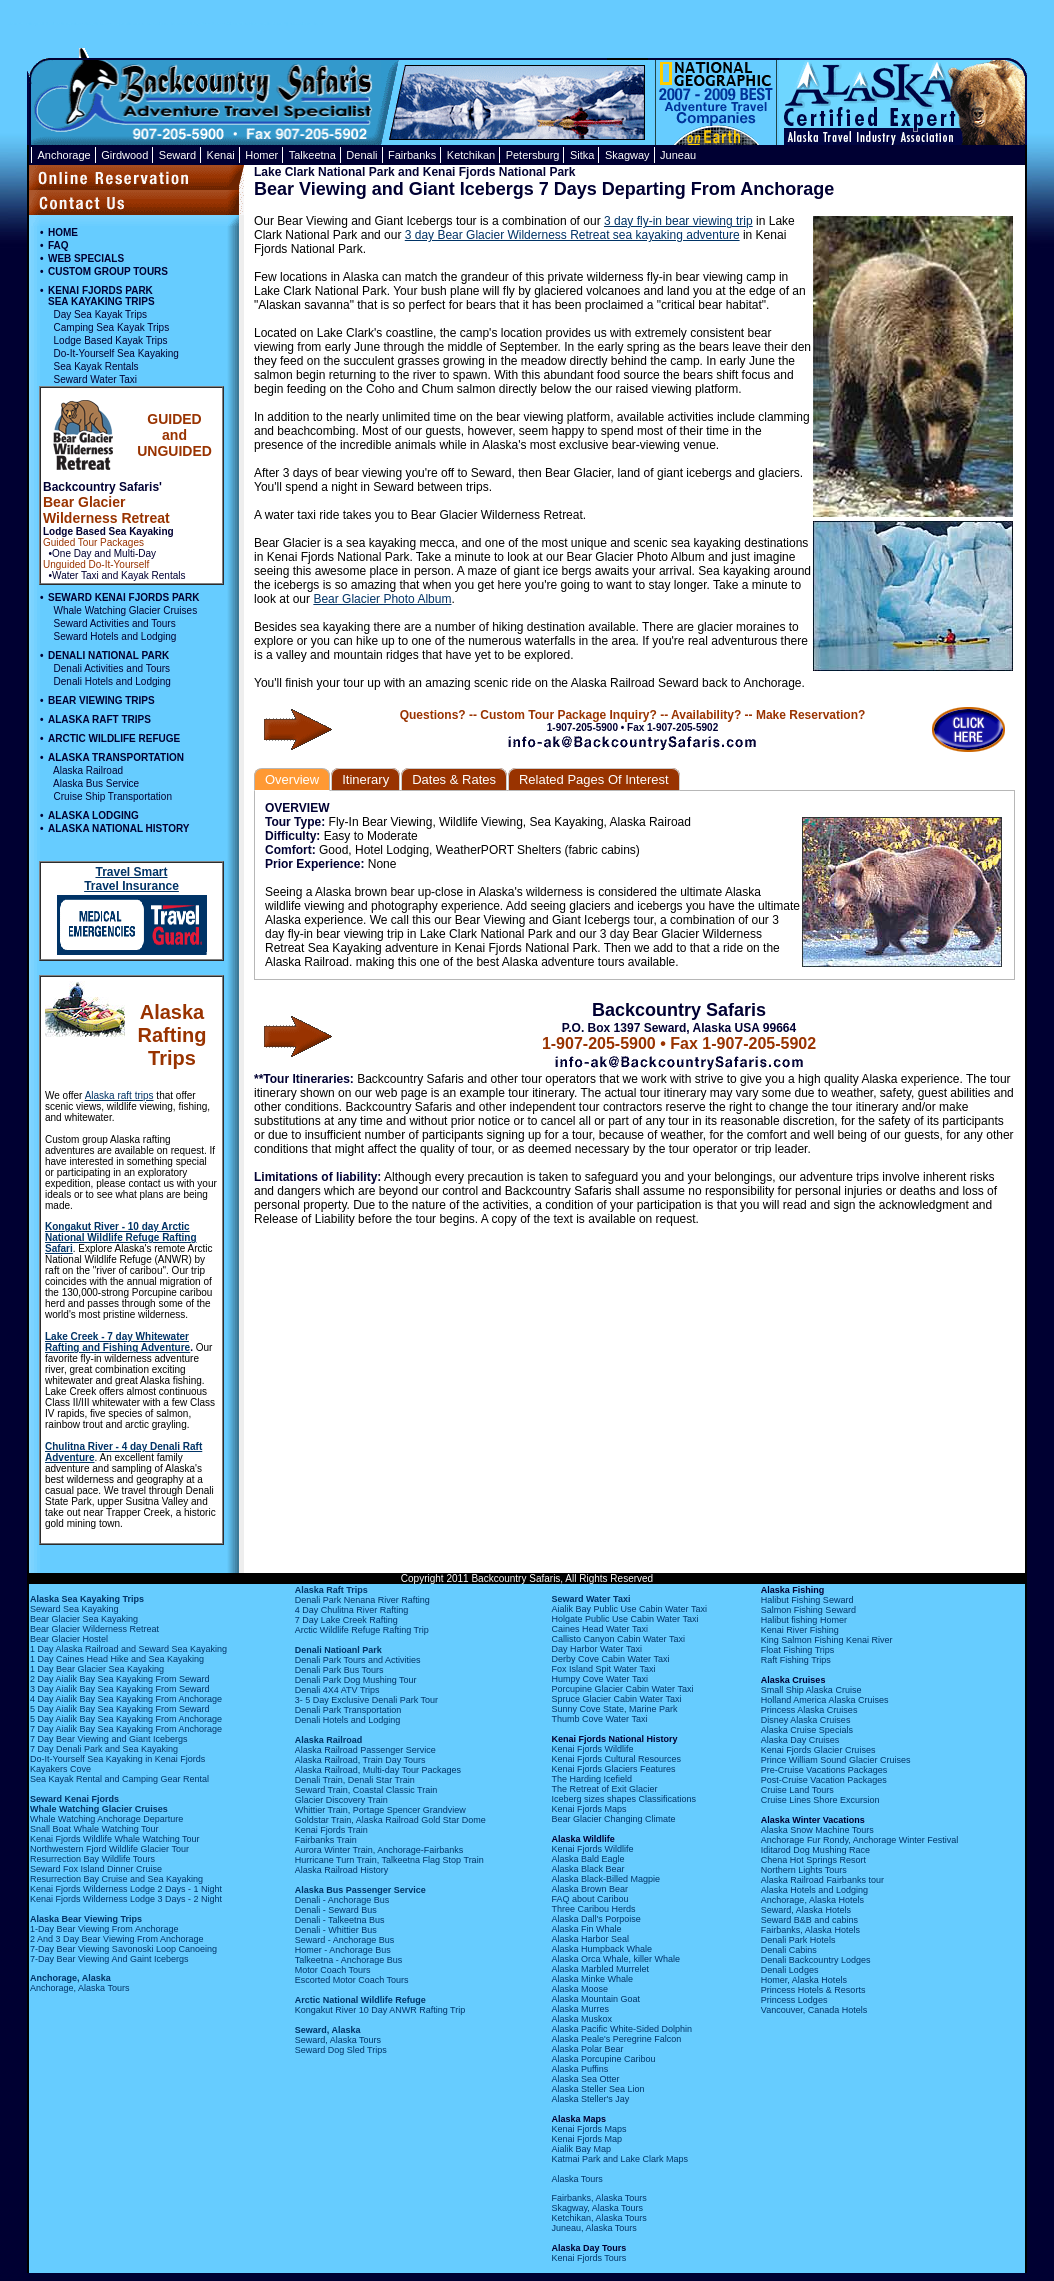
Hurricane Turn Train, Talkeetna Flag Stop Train (389, 1860)
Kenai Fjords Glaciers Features (613, 1769)
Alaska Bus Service (96, 783)
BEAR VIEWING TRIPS (101, 700)
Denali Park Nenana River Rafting (362, 1600)
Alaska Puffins (579, 2069)
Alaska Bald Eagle (587, 1859)
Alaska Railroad (88, 770)
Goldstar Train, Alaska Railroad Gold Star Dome (390, 1820)
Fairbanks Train (326, 1840)
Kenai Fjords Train (331, 1830)
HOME (63, 232)
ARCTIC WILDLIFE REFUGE (114, 738)
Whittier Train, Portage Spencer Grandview (380, 1810)
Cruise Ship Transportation (113, 796)
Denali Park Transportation (348, 1710)
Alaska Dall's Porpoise (595, 1919)
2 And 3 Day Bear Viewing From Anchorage (116, 1939)
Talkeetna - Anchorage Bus (349, 1960)
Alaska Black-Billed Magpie (605, 1879)
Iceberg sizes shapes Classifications (623, 1799)
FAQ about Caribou (589, 1899)
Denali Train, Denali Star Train (355, 1780)
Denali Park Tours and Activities (358, 1660)
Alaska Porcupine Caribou (603, 2059)
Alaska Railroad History (342, 1870)
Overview (292, 779)
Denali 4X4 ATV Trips (337, 1690)
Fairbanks (412, 155)
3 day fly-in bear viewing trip (678, 221)
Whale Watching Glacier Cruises (126, 610)
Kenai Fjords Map (586, 2139)
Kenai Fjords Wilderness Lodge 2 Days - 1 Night (126, 1889)
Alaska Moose (579, 1989)
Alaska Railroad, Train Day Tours (360, 1760)
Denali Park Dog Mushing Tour (356, 1680)
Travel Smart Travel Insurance (131, 879)
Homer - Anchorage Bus (343, 1950)
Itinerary (365, 779)
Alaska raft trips (119, 1095)
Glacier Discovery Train (341, 1800)
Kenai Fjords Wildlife (592, 1749)
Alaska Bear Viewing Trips (86, 1919)
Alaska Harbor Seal (590, 1939)
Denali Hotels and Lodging (112, 681)
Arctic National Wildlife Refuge (360, 2000)
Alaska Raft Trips (331, 1590)
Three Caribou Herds (593, 1909)
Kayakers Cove (60, 1769)
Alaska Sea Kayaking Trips (87, 1599)
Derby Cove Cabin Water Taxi (610, 1659)
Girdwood (124, 155)
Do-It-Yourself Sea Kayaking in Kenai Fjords (117, 1759)
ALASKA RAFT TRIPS (99, 719)
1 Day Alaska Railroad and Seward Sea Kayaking (128, 1649)
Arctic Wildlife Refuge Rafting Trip (362, 1630)
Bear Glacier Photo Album (382, 599)
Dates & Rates (454, 779)
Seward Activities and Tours (115, 623)
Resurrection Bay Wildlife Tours (92, 1859)
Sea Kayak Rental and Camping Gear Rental (119, 1779)
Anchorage (64, 155)
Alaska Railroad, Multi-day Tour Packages (378, 1770)
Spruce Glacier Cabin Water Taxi (616, 1699)
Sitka (582, 155)
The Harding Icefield (591, 1779)
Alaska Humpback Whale (601, 1949)
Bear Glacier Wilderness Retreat (94, 1629)
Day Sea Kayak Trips (100, 314)
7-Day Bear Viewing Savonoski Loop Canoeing (123, 1949)
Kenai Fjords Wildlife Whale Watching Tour (115, 1839)
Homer (261, 155)
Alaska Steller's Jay (590, 2099)
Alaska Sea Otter (585, 2079)
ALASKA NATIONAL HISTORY (118, 828)
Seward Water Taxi (95, 379)
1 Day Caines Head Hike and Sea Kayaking (117, 1659)
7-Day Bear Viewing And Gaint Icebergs (109, 1959)
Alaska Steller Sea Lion (597, 2089)
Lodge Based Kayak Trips (111, 340)
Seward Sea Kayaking (74, 1609)
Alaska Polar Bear (587, 2049)
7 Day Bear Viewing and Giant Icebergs (108, 1739)
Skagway (627, 155)
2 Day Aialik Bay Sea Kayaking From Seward (120, 1679)
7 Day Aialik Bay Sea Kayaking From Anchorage (126, 1729)
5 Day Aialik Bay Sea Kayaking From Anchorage (126, 1719)
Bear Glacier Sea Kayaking (84, 1619)
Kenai (221, 155)
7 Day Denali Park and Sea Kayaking (104, 1749)
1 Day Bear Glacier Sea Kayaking (97, 1669)
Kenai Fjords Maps (588, 1809)
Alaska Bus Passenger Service (360, 1890)
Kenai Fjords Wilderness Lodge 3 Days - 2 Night (126, 1899)
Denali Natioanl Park (338, 1650)
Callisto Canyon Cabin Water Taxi (618, 1639)
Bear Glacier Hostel (69, 1639)
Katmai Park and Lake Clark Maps (619, 2159)
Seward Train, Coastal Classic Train (366, 1790)
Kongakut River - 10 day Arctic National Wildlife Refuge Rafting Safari (121, 1237)
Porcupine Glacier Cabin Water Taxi (622, 1689)
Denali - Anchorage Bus (342, 1900)
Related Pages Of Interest (594, 779)
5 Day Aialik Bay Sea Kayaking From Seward (120, 1709)
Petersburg (533, 155)
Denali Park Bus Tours (339, 1670)
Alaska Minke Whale (592, 1979)
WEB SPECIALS (86, 258)
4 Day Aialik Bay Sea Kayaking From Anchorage (126, 1699)
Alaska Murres (580, 2009)
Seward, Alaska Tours (338, 2040)
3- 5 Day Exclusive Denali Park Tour (366, 1700)
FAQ (58, 245)
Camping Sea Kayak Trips (112, 327)
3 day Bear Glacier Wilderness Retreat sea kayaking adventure (572, 235)
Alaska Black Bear (587, 1869)
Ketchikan (471, 155)
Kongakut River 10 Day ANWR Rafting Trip (380, 2010)
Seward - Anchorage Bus (345, 1940)
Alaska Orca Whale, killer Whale (615, 1959)
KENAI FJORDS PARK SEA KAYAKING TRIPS (101, 296)
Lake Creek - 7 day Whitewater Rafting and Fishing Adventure (117, 1342)
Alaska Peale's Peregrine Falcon (616, 2039)
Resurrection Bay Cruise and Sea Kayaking (116, 1879)
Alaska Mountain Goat (595, 1999)
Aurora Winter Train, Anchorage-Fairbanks (379, 1850)
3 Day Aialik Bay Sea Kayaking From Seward (120, 1689)
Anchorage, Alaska (70, 1978)
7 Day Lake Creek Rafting (346, 1620)
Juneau (678, 155)
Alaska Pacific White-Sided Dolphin (621, 2029)
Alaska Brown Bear (589, 1889)
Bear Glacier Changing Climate (613, 1819)
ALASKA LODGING (93, 815)
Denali (361, 155)
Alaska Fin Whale (586, 1929)
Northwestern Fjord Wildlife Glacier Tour (109, 1849)
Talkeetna (312, 155)
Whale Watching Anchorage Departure (106, 1819)
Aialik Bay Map (581, 2149)
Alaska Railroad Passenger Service (365, 1750)
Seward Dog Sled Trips (341, 2050)
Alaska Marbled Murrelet (600, 1969)
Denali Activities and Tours (112, 668)
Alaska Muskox (581, 2019)
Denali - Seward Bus (336, 1910)
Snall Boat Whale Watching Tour (94, 1829)
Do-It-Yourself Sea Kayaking (116, 353)
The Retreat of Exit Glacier (604, 1789)
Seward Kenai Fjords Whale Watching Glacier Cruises (99, 1804)
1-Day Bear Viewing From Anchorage (104, 1929)
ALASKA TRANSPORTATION (116, 757)
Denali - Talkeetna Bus (340, 1920)
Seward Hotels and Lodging (115, 636)
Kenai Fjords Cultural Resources (616, 1759)
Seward (177, 155)
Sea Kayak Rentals (96, 366)
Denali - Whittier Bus (336, 1930)
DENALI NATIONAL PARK (108, 655)
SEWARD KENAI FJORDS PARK (124, 597)
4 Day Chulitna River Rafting (352, 1610)
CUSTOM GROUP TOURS (108, 271)
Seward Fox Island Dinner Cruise (96, 1869)
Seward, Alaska (328, 2030)
